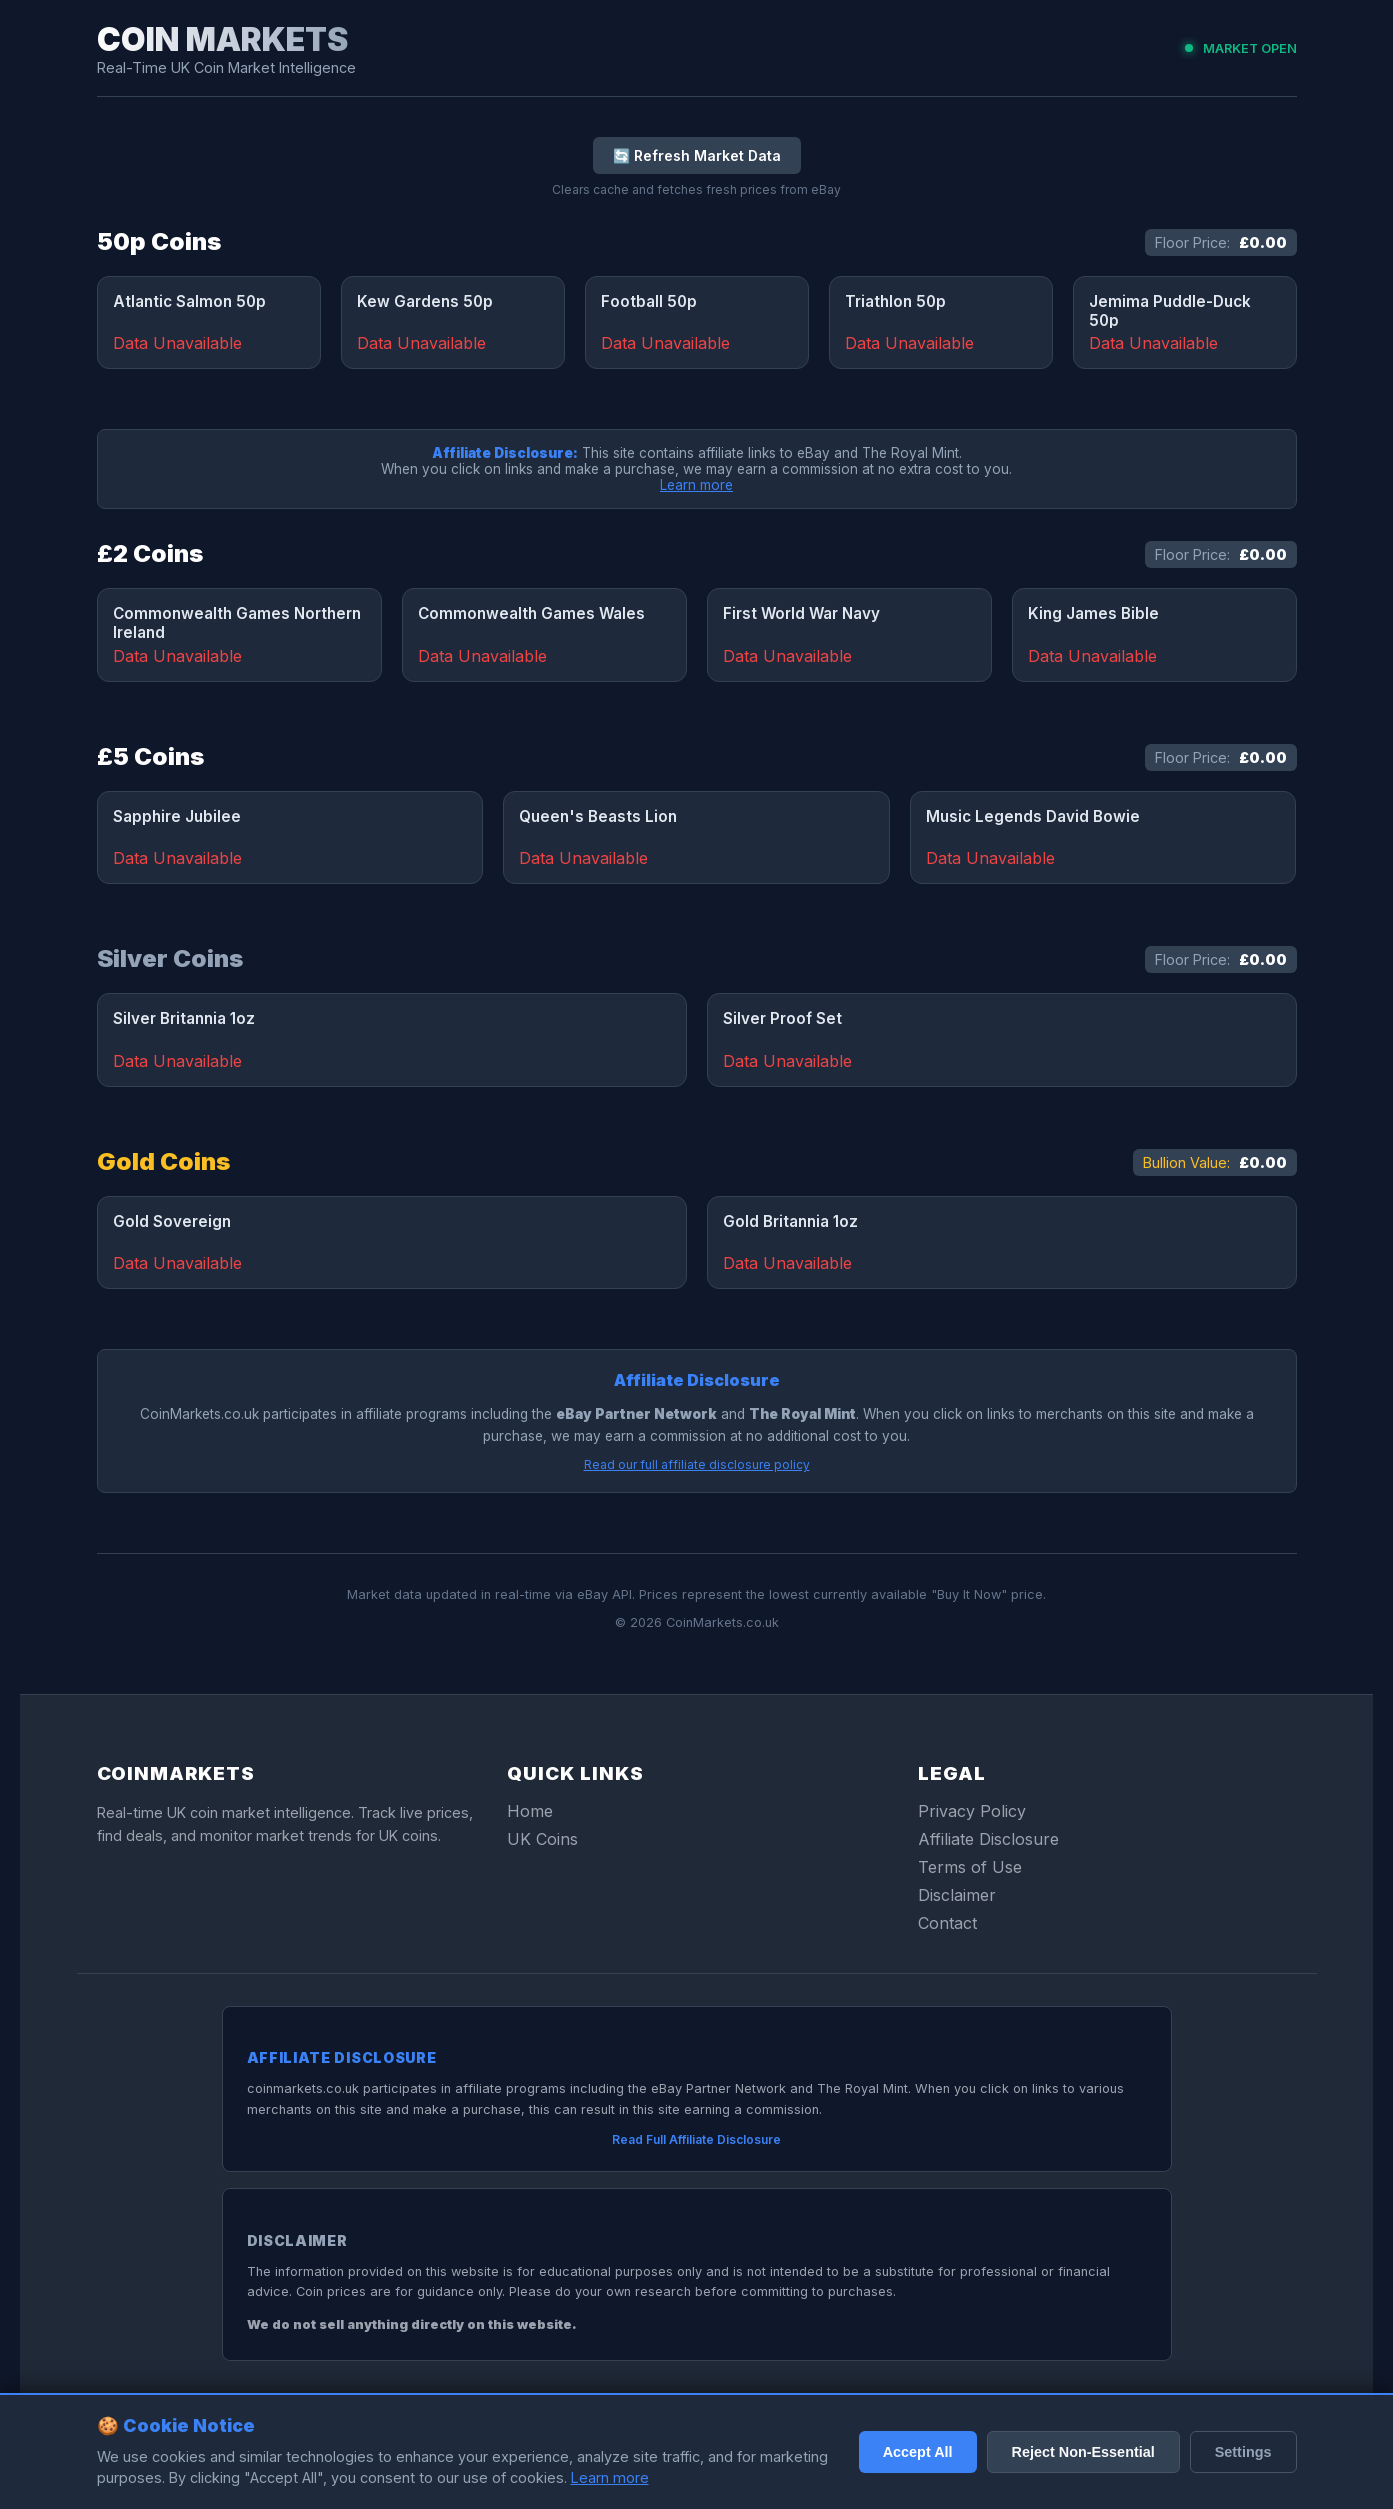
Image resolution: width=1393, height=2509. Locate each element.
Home (530, 1811)
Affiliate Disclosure (988, 1839)
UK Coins (542, 1839)
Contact (947, 1923)
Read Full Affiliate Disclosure (696, 2139)
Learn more (696, 485)
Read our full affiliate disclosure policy (697, 1464)
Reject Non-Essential (1083, 2452)
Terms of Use (970, 1867)
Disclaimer (957, 1895)
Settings (1243, 2452)
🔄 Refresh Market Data (697, 155)
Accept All (918, 2452)
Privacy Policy (972, 1811)
